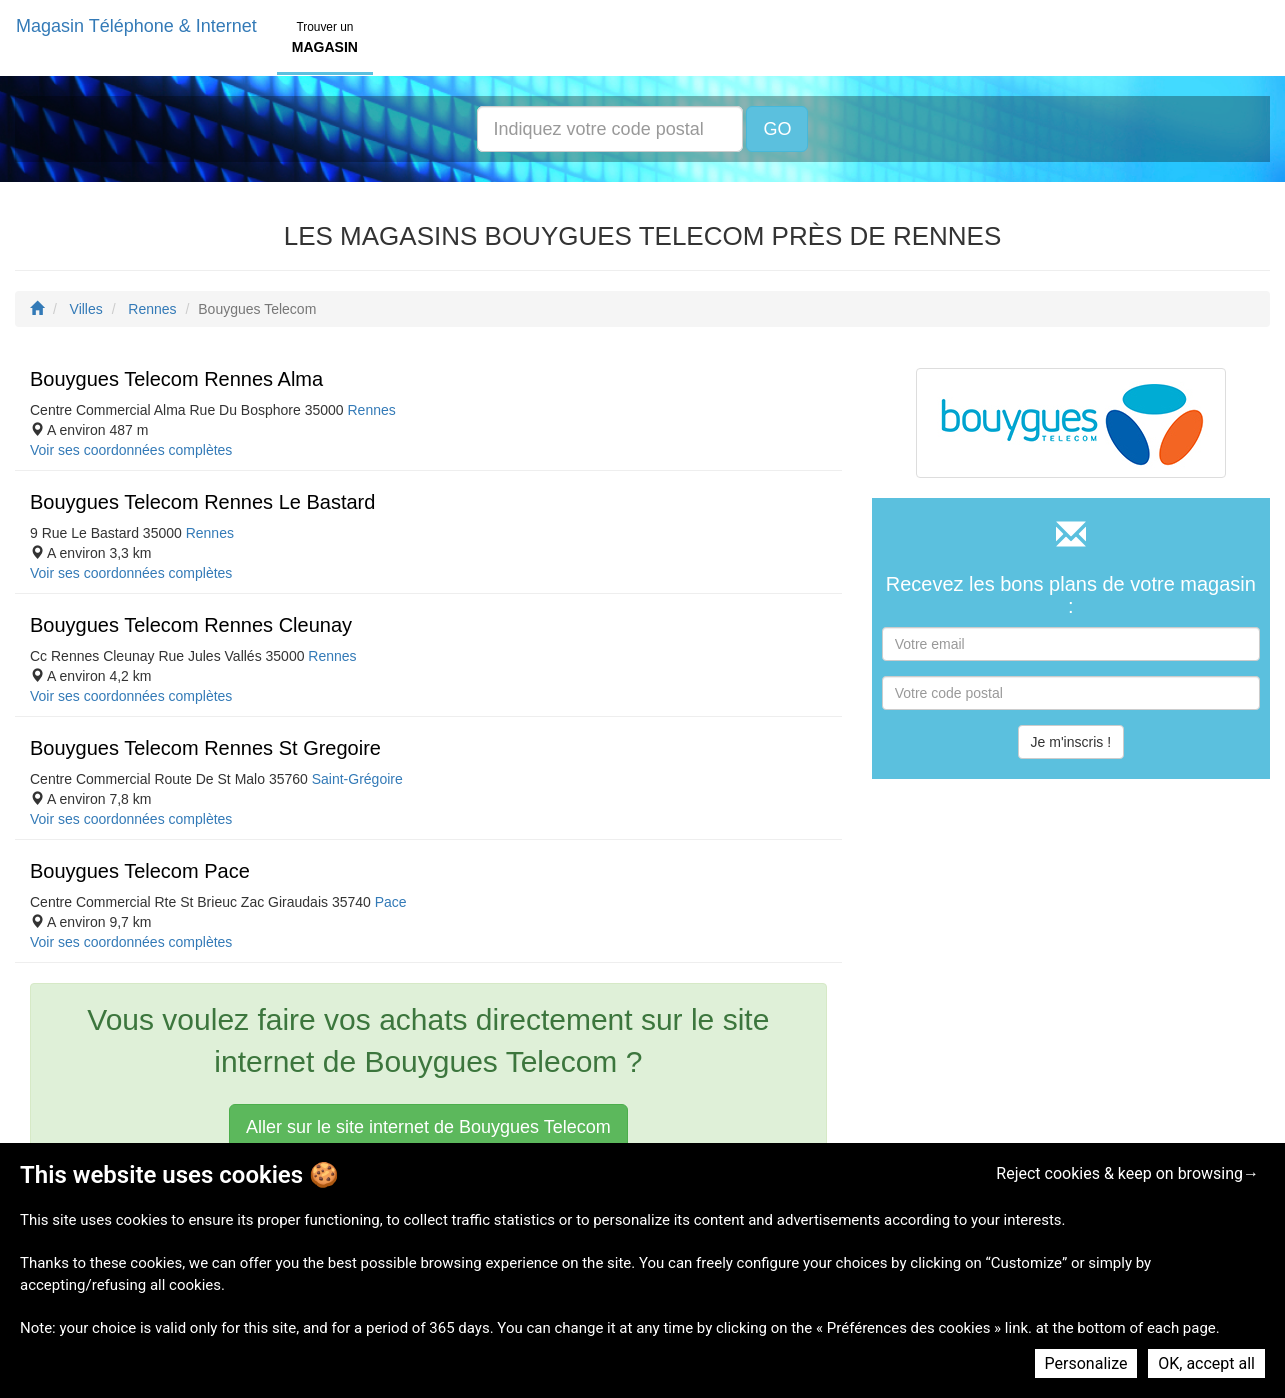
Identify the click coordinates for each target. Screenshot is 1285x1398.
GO (777, 129)
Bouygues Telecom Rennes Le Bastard (202, 502)
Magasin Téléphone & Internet (136, 26)
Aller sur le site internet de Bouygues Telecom (428, 1127)
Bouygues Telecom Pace (140, 871)
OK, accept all (1206, 1363)
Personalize (1086, 1363)
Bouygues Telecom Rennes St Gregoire (205, 748)
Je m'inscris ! (1071, 742)
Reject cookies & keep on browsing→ (1127, 1173)
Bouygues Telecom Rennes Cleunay (191, 625)
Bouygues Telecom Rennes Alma (176, 379)
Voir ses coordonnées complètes (131, 450)
